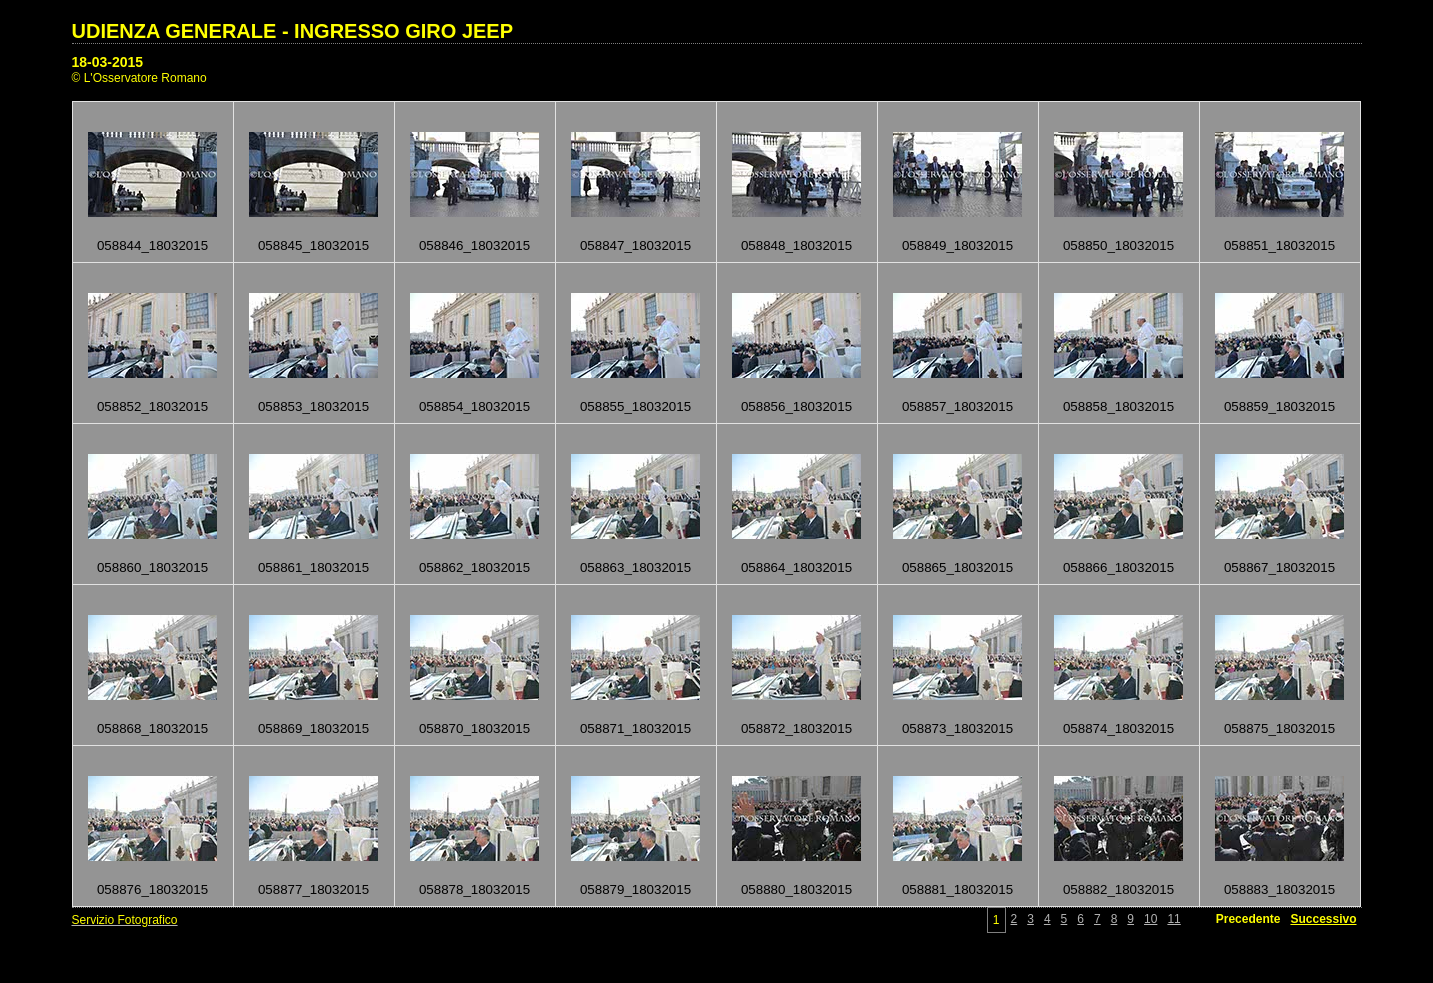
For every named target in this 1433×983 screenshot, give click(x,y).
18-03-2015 (108, 62)
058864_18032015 (796, 567)
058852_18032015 (152, 406)
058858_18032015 (1118, 406)
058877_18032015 (313, 889)
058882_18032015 (1118, 889)
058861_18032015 (313, 567)
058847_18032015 (635, 245)
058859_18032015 (1279, 406)
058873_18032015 (957, 728)
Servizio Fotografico (125, 920)
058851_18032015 (1279, 245)
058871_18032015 (635, 728)
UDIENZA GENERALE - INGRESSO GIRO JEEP (293, 31)
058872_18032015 (796, 728)
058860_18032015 (152, 567)
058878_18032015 (474, 889)
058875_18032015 (1279, 728)
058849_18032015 (957, 245)
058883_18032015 (1279, 889)
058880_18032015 (796, 889)
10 (1150, 919)
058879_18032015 (635, 889)
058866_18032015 (1118, 567)
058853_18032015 (313, 406)
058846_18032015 (474, 245)
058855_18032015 (635, 406)
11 (1173, 919)
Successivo (1323, 919)
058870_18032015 (474, 728)
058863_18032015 (635, 567)
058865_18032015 (957, 567)
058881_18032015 (957, 889)
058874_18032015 (1118, 728)
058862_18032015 (474, 567)
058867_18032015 (1279, 567)
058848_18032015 (796, 245)
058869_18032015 (313, 728)
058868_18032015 (152, 728)
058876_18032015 (152, 889)
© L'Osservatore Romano (139, 78)
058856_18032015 (796, 406)
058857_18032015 (957, 406)
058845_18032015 (313, 245)
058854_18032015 (474, 406)
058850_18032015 (1118, 245)
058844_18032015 (152, 245)
